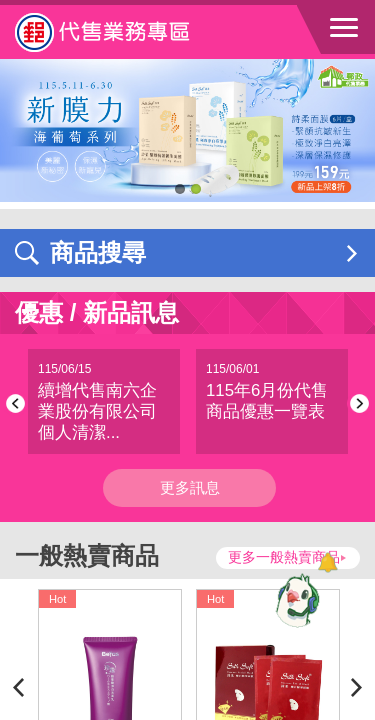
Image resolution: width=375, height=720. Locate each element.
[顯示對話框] (327, 562)
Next (356, 403)
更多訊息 (190, 487)
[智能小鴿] (295, 600)
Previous (18, 403)
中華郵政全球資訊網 (125, 32)
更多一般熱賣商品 (284, 557)
